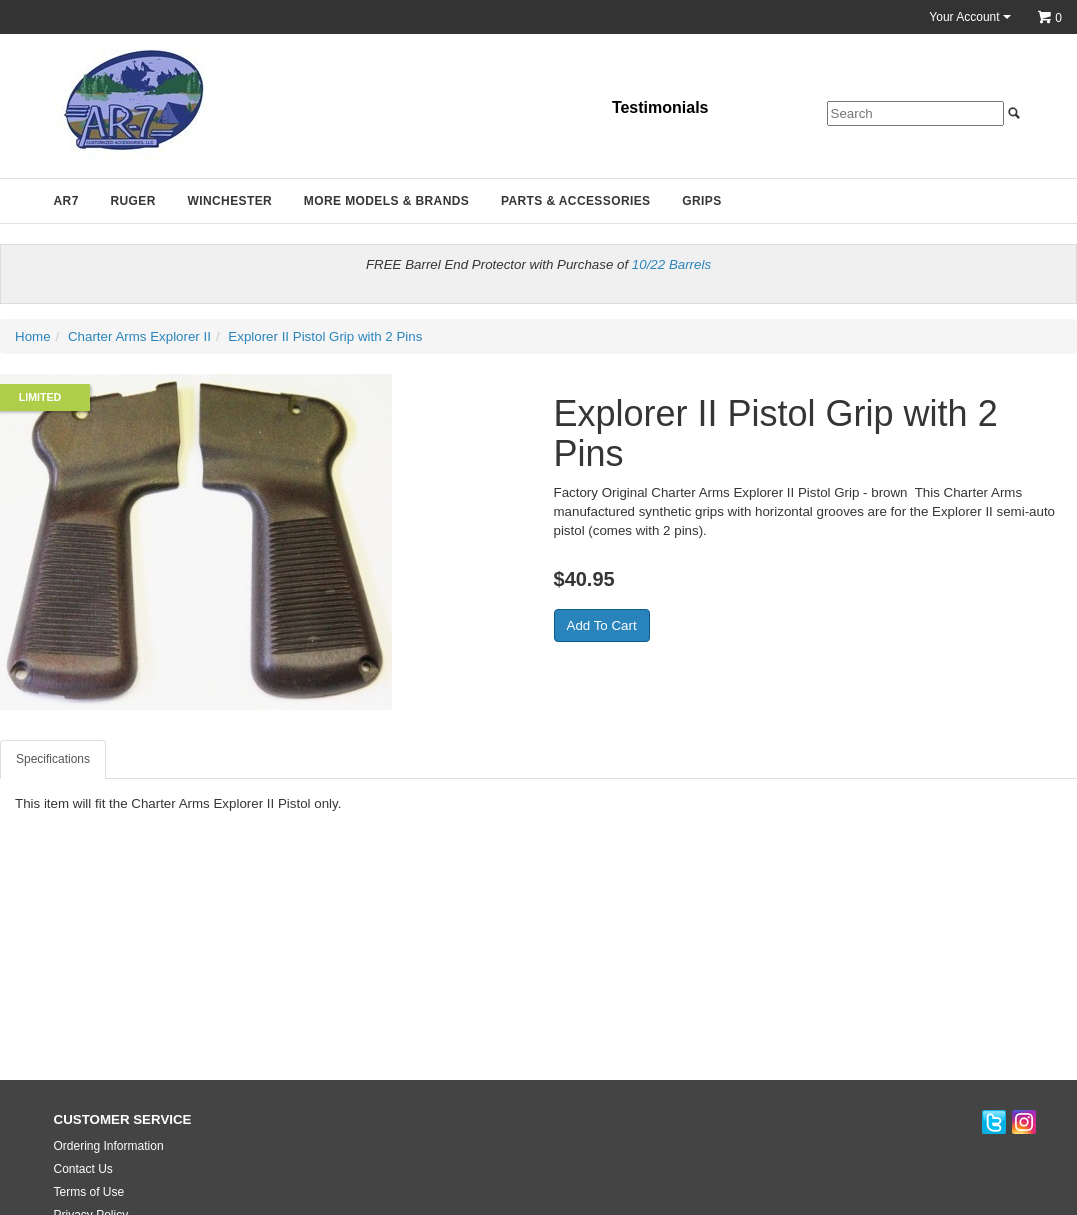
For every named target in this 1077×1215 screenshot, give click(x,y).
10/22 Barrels (671, 264)
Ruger (132, 201)
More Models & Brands (386, 201)
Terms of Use (89, 1192)
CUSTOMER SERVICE (123, 1119)
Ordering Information (109, 1146)
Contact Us (83, 1169)
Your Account (970, 17)
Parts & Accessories (576, 201)
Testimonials (660, 107)
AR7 (66, 201)
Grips (701, 201)
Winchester (229, 201)
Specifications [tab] (53, 759)
